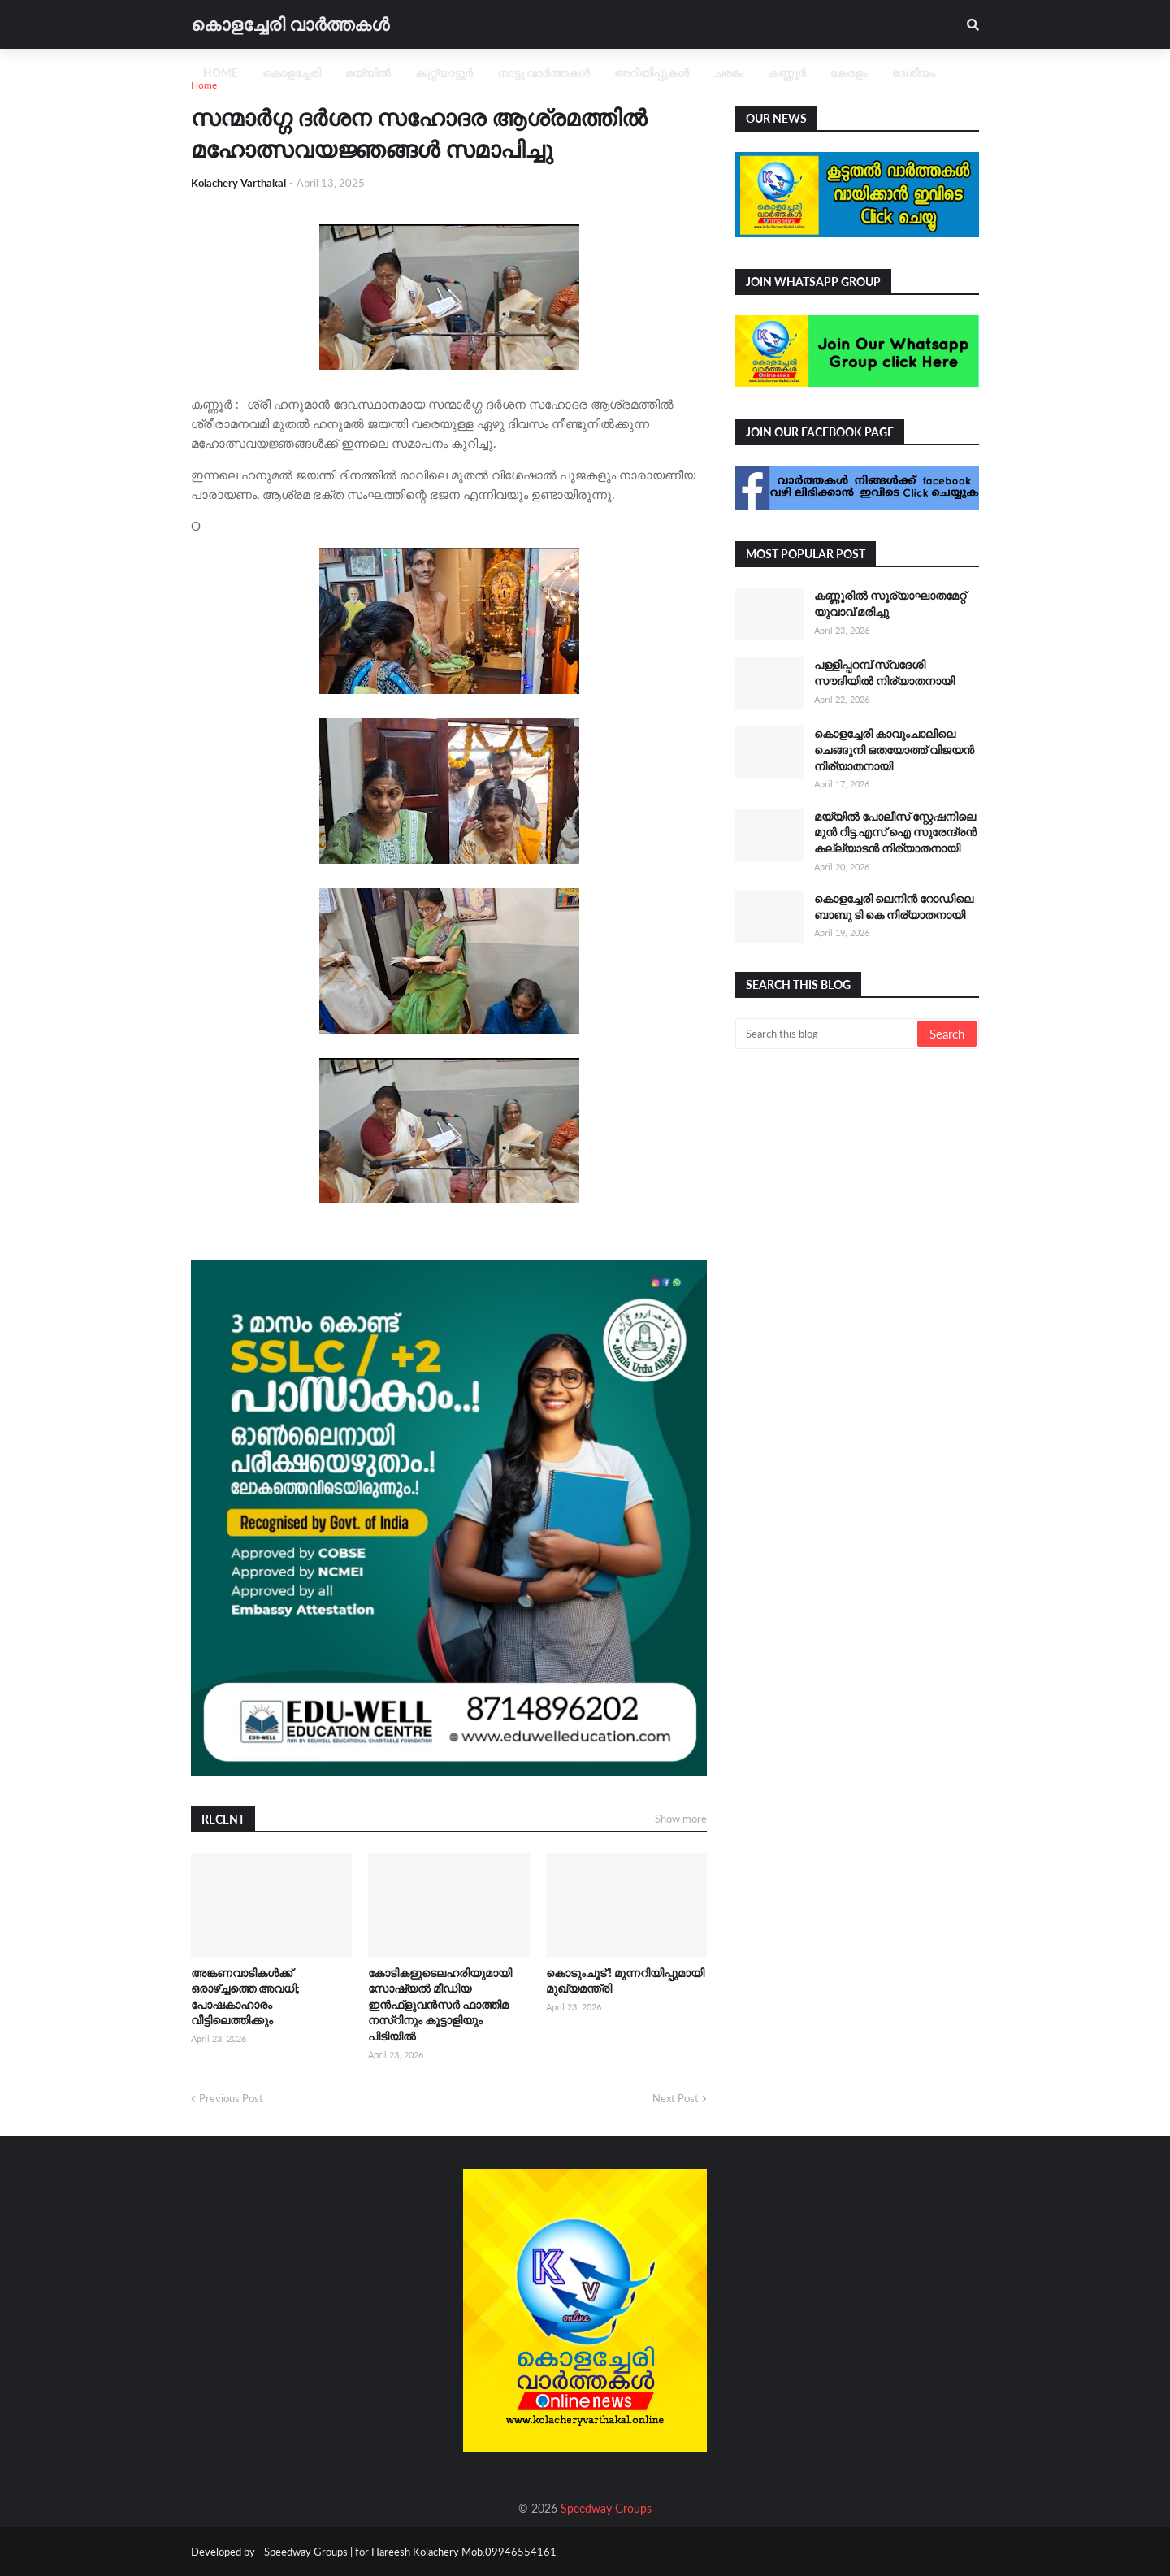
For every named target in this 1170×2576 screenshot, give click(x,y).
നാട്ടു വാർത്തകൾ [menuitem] (543, 73)
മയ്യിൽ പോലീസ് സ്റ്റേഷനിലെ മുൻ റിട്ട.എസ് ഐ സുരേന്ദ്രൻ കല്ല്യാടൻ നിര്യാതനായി (895, 832)
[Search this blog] (827, 1034)
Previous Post (231, 2098)
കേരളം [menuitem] (849, 73)
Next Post (675, 2098)
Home (204, 85)
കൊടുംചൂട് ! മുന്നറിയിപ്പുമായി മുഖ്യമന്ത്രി (625, 1981)
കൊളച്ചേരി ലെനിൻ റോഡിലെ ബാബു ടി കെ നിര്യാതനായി (893, 906)
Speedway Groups (606, 2508)
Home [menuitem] (220, 73)
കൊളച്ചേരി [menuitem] (291, 73)
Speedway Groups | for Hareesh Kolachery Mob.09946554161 (409, 2551)
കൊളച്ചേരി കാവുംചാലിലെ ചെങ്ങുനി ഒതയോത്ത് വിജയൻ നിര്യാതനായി (894, 749)
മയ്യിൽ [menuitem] (368, 73)
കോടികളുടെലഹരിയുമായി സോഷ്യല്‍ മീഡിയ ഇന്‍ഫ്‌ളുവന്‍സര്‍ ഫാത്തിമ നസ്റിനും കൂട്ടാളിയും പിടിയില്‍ (440, 2004)
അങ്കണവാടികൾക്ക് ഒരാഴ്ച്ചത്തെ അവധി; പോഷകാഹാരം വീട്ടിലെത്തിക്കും (245, 1996)
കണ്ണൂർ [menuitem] (787, 73)
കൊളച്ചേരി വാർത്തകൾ (290, 24)
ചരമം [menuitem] (728, 73)
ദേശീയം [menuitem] (913, 73)
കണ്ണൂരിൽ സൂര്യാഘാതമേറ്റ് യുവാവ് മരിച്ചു (890, 603)
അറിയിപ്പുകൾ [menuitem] (651, 73)
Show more (681, 1818)
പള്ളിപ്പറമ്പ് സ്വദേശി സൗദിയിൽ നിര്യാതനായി (884, 672)
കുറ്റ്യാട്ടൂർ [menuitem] (444, 73)
